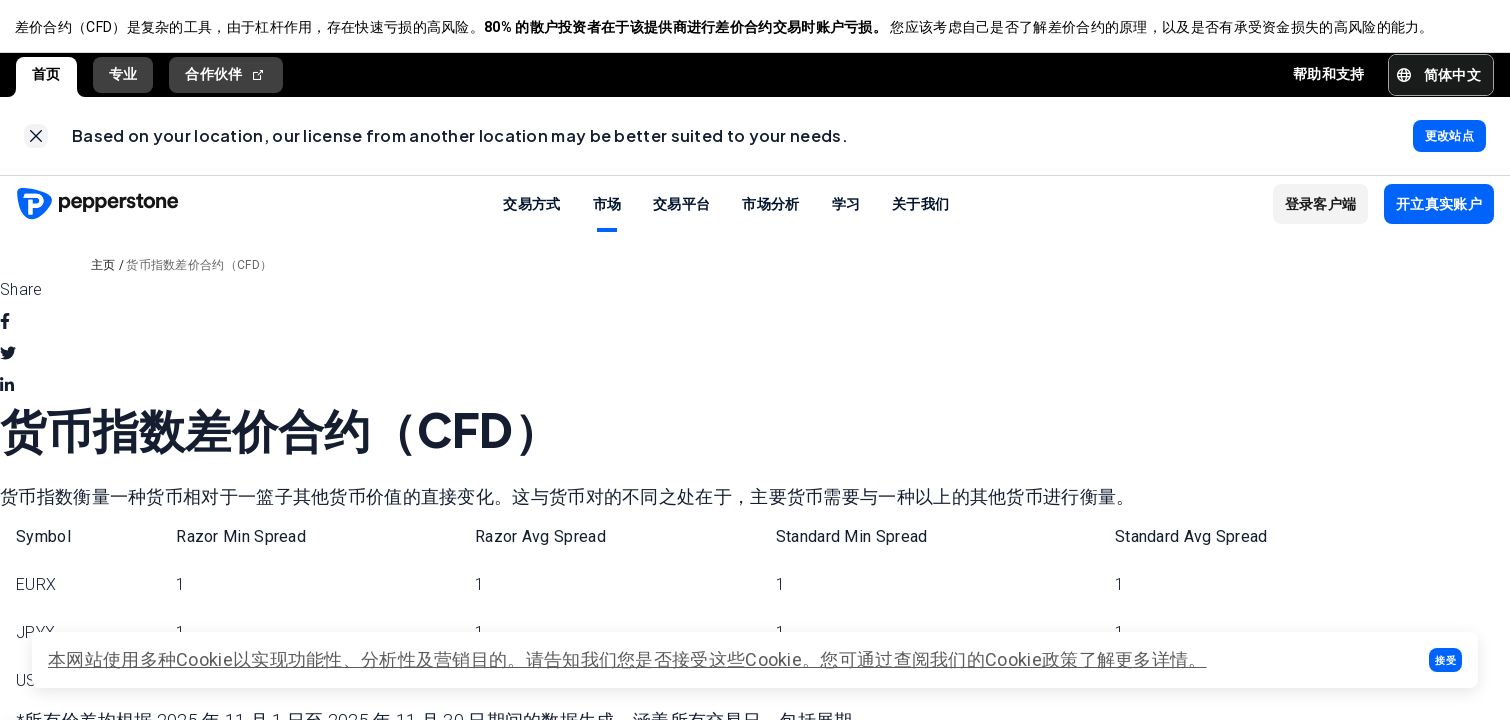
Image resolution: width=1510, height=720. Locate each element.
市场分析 (770, 208)
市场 (607, 208)
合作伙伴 (226, 77)
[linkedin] (7, 391)
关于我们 (920, 208)
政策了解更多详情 (1115, 659)
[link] (36, 140)
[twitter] (8, 359)
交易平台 (681, 208)
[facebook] (5, 327)
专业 (123, 77)
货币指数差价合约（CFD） (199, 270)
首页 (46, 77)
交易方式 (531, 208)
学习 (846, 208)
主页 (103, 270)
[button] (1445, 660)
